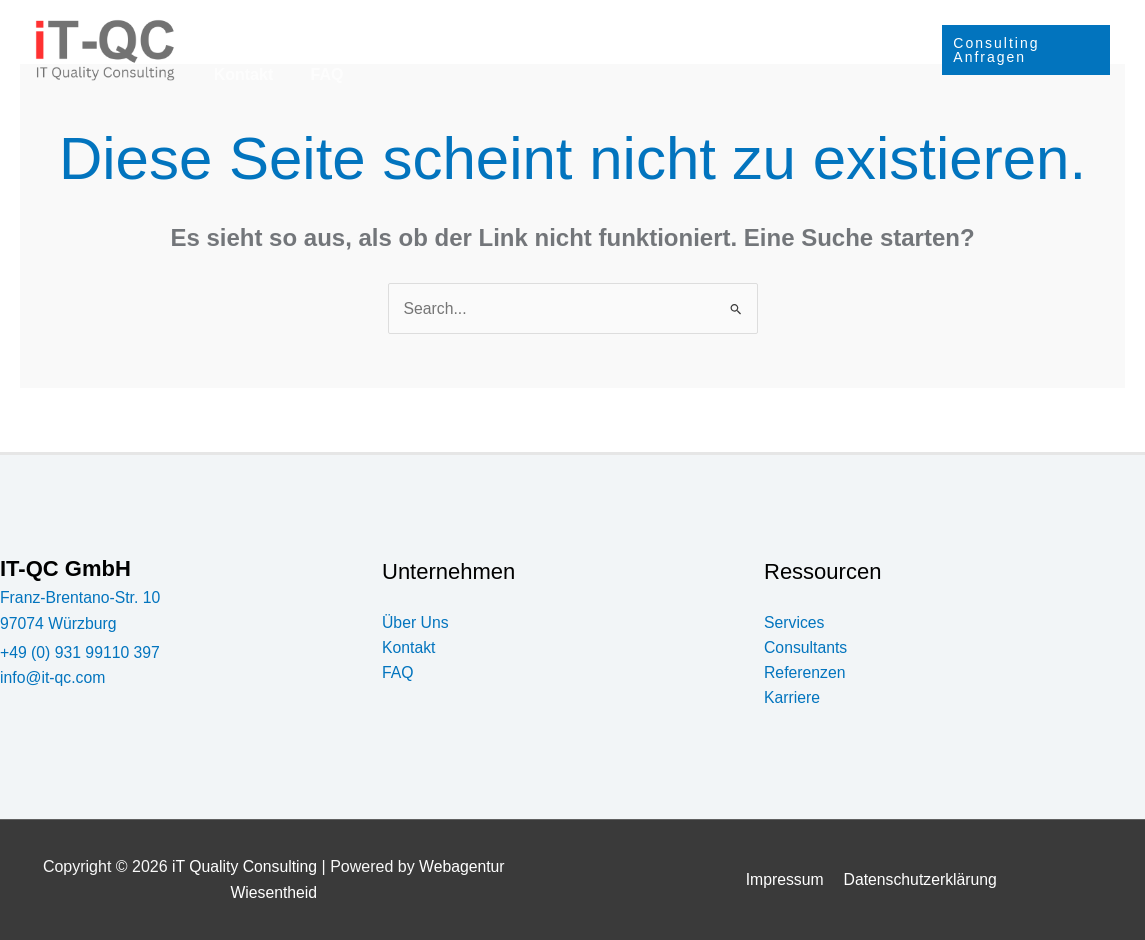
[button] (319, 25)
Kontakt (849, 24)
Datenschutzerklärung (919, 880)
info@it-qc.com (53, 678)
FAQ (227, 74)
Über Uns (751, 24)
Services (285, 25)
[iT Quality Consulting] (105, 48)
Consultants (406, 24)
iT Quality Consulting (243, 867)
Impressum (785, 880)
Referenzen (528, 24)
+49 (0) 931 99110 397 (81, 652)
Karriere (643, 25)
